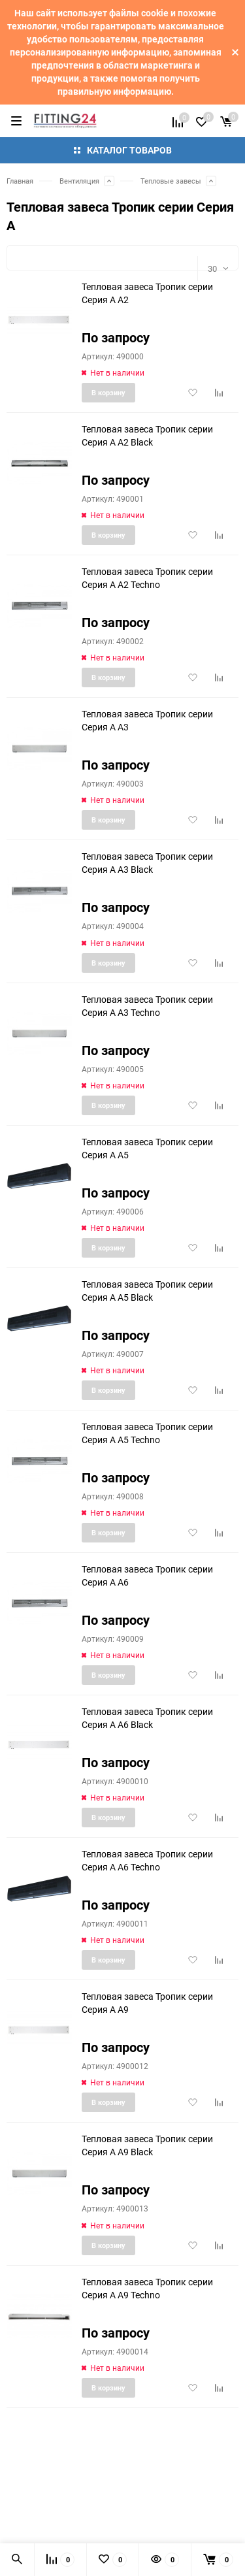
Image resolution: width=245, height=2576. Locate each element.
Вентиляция (79, 181)
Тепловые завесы (170, 181)
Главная (20, 181)
